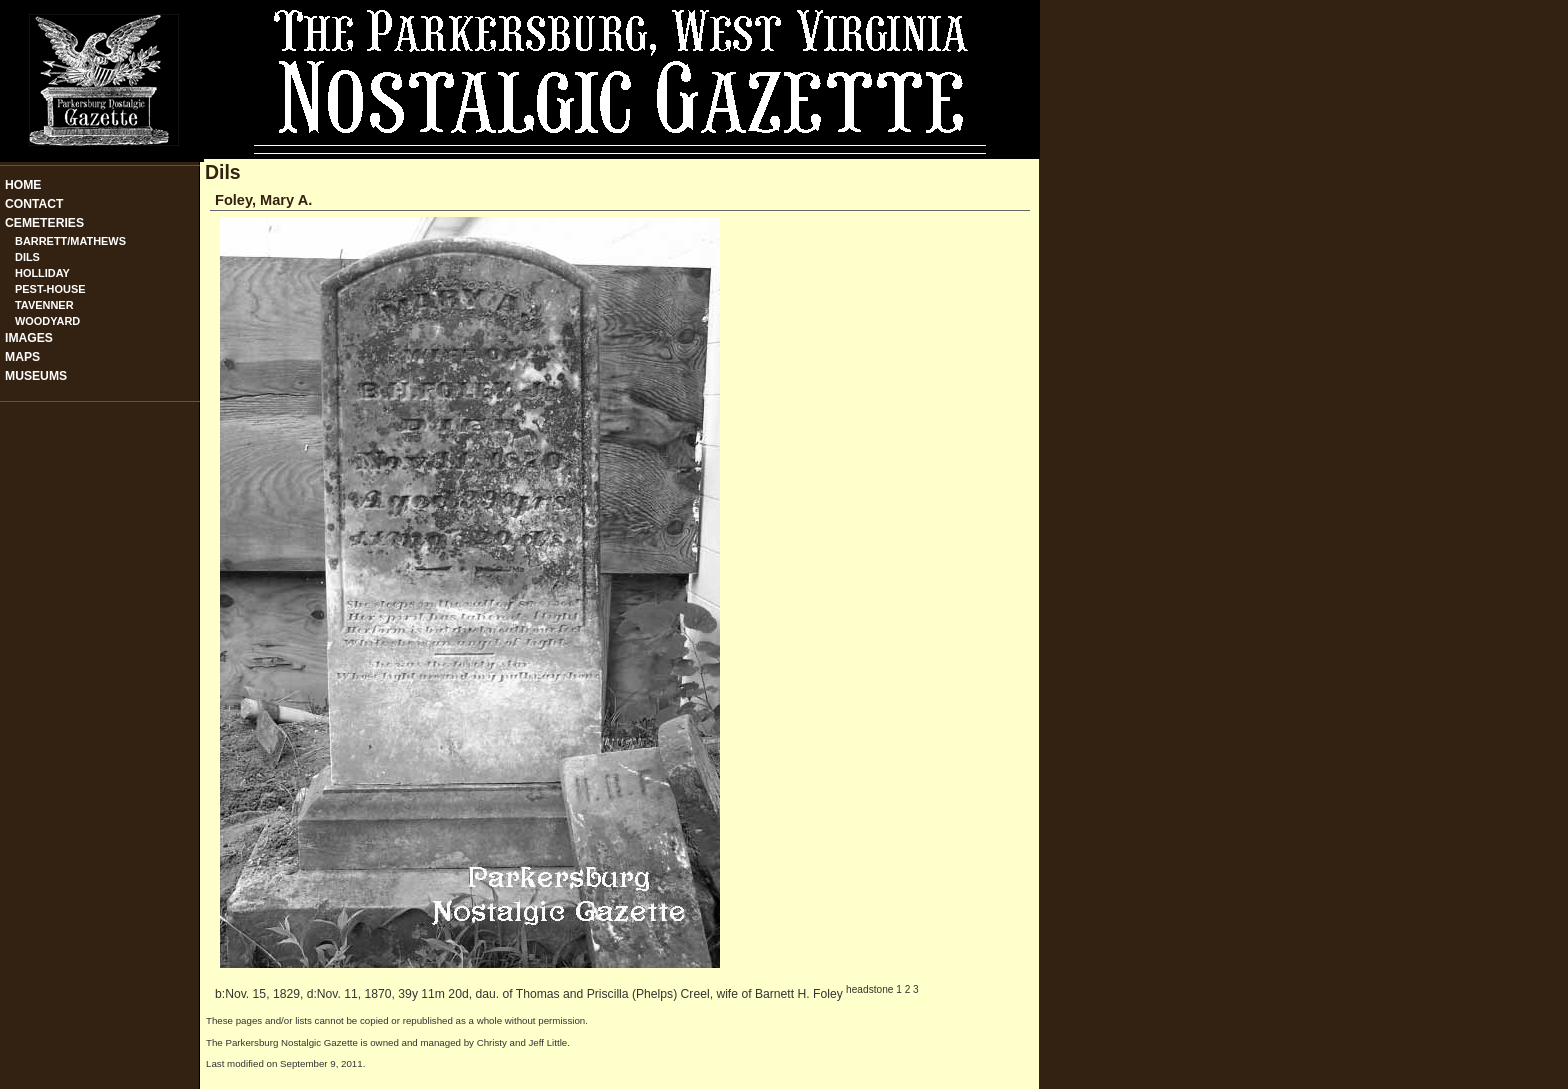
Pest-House (50, 289)
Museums (36, 376)
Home (23, 185)
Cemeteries (44, 223)
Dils (27, 257)
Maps (22, 357)
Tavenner (44, 305)
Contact (34, 204)
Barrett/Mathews (70, 241)
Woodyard (47, 321)
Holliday (42, 273)
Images (29, 338)
